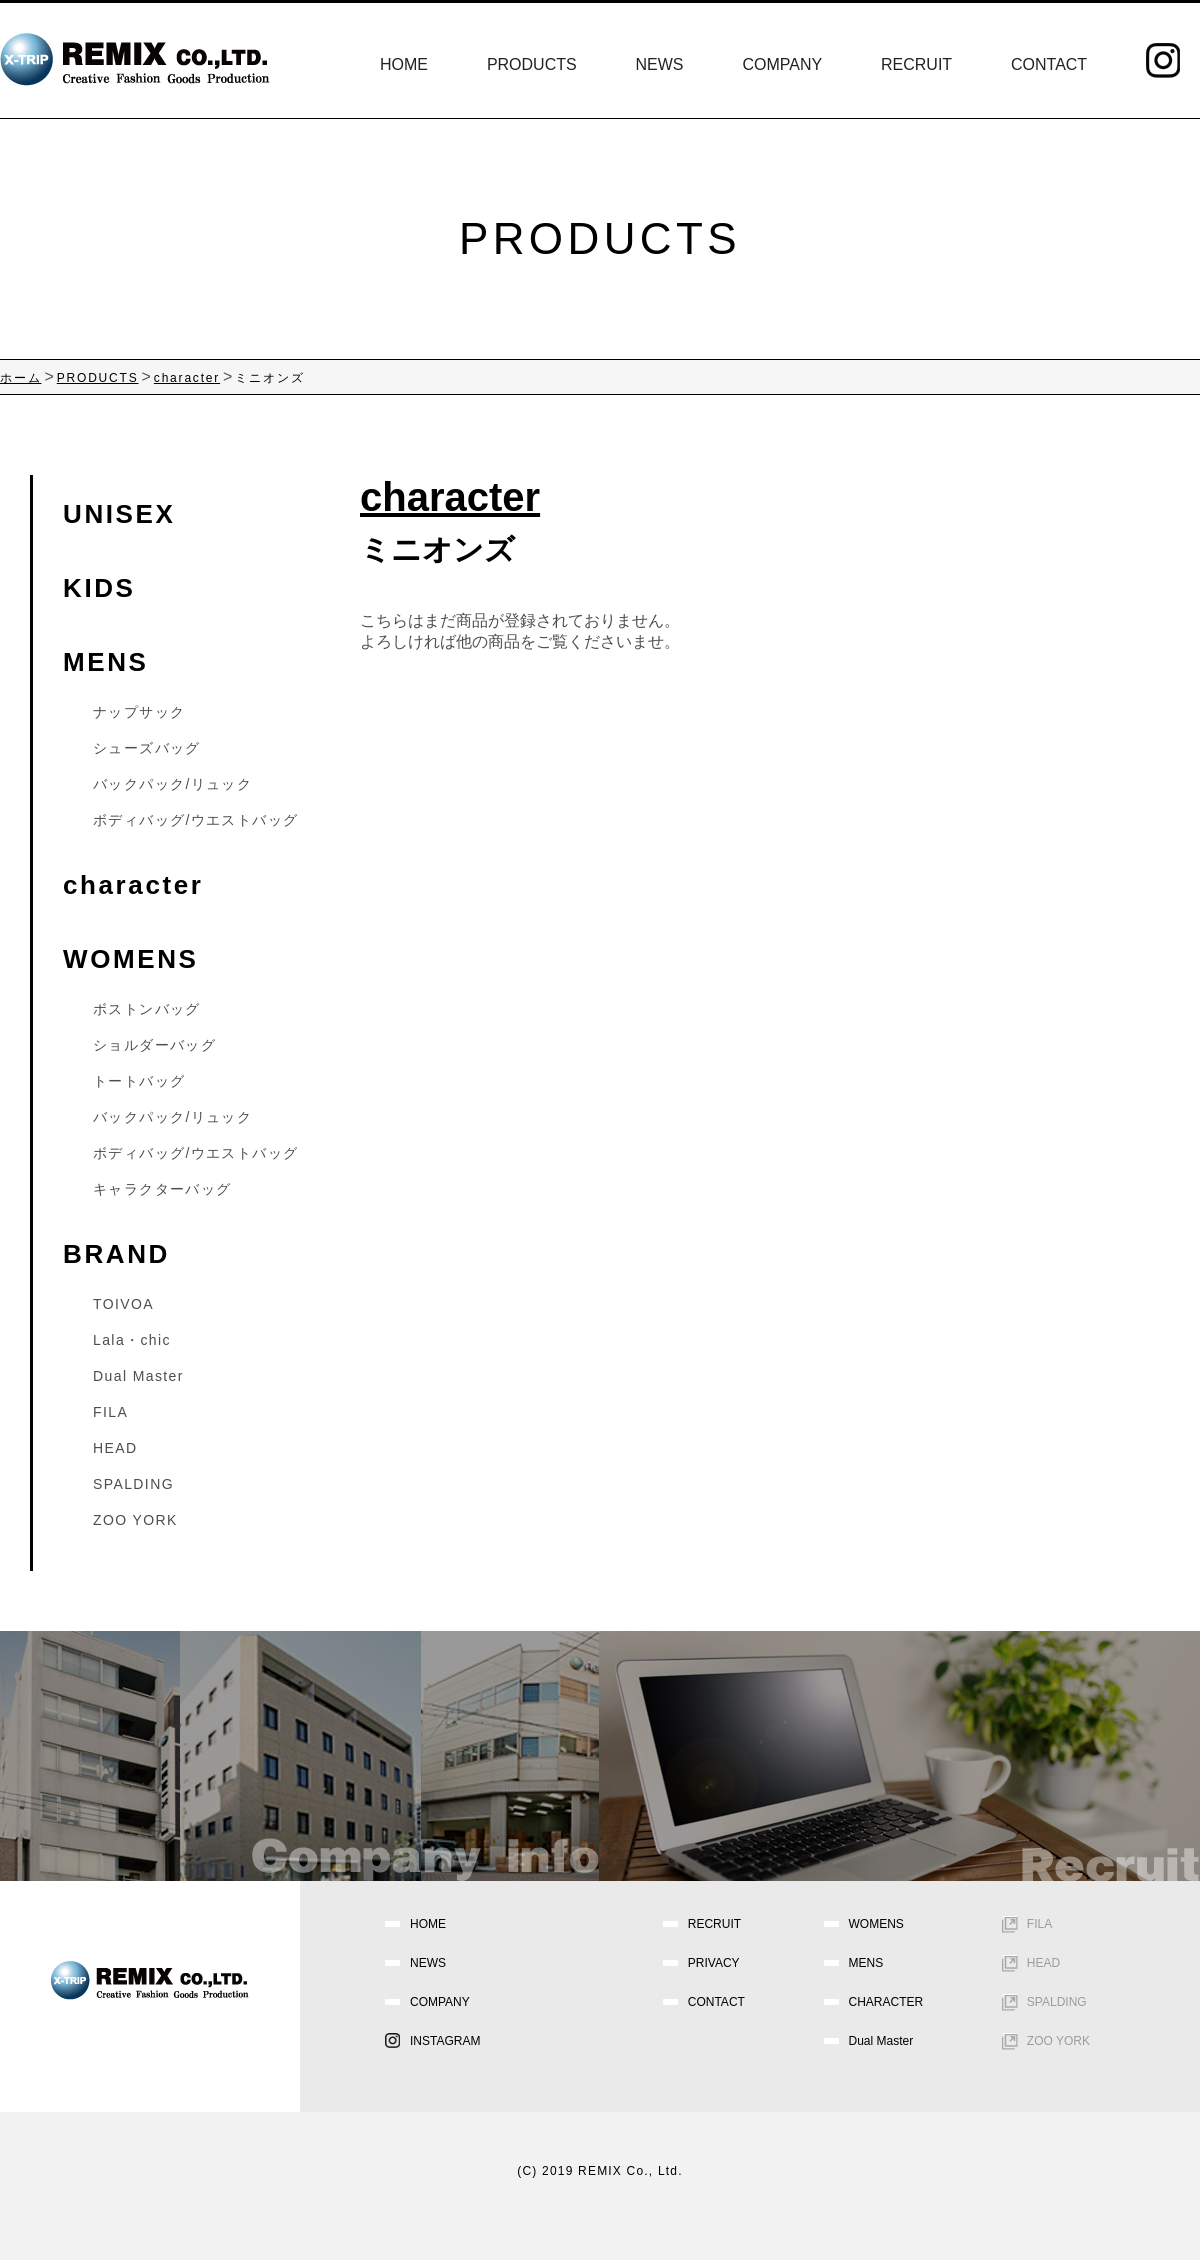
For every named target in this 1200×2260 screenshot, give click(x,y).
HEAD (115, 1448)
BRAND (116, 1254)
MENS (106, 662)
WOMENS (130, 959)
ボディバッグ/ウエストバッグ (196, 820)
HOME (404, 64)
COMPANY (782, 64)
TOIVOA (123, 1304)
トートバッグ (139, 1081)
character (133, 885)
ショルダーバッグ (154, 1045)
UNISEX (119, 514)
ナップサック (139, 712)
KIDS (99, 588)
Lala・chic (132, 1340)
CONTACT (1049, 64)
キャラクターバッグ (162, 1189)
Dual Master (138, 1376)
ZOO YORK (135, 1520)
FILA (110, 1412)
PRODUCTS (532, 64)
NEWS (660, 64)
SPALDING (133, 1484)
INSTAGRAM (445, 2041)
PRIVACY (714, 1963)
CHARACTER (886, 2002)
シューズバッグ (147, 748)
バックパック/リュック (172, 784)
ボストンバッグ (147, 1009)
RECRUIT (916, 64)
